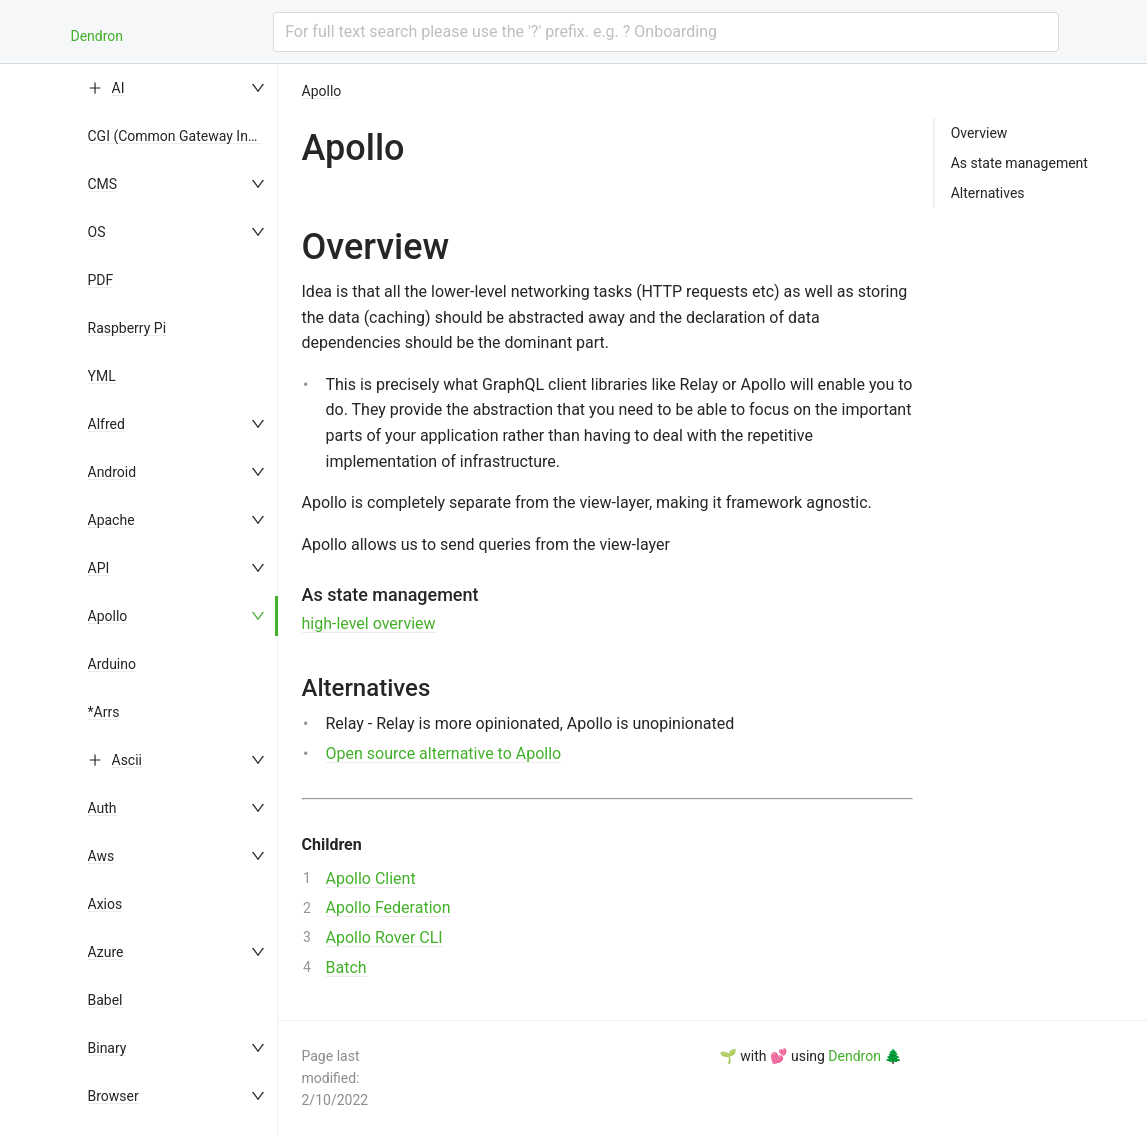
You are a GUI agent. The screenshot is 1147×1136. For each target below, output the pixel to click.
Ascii (127, 760)
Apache (111, 520)
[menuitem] (178, 88)
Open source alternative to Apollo (444, 753)
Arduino (112, 664)
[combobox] (665, 32)
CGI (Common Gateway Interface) (192, 136)
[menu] (178, 600)
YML (102, 376)
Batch (346, 967)
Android (112, 472)
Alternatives (988, 193)
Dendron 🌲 (864, 1056)
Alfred (106, 424)
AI (118, 88)
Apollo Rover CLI (384, 937)
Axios (105, 904)
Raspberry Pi (127, 328)
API (99, 568)
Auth (102, 808)
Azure (106, 952)
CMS (103, 184)
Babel (105, 1000)
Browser (113, 1096)
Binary (107, 1048)
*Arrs (104, 712)
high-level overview (369, 623)
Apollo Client (371, 878)
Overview (979, 133)
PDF (101, 280)
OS (97, 232)
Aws (101, 856)
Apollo (108, 616)
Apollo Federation (388, 907)
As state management (1019, 163)
